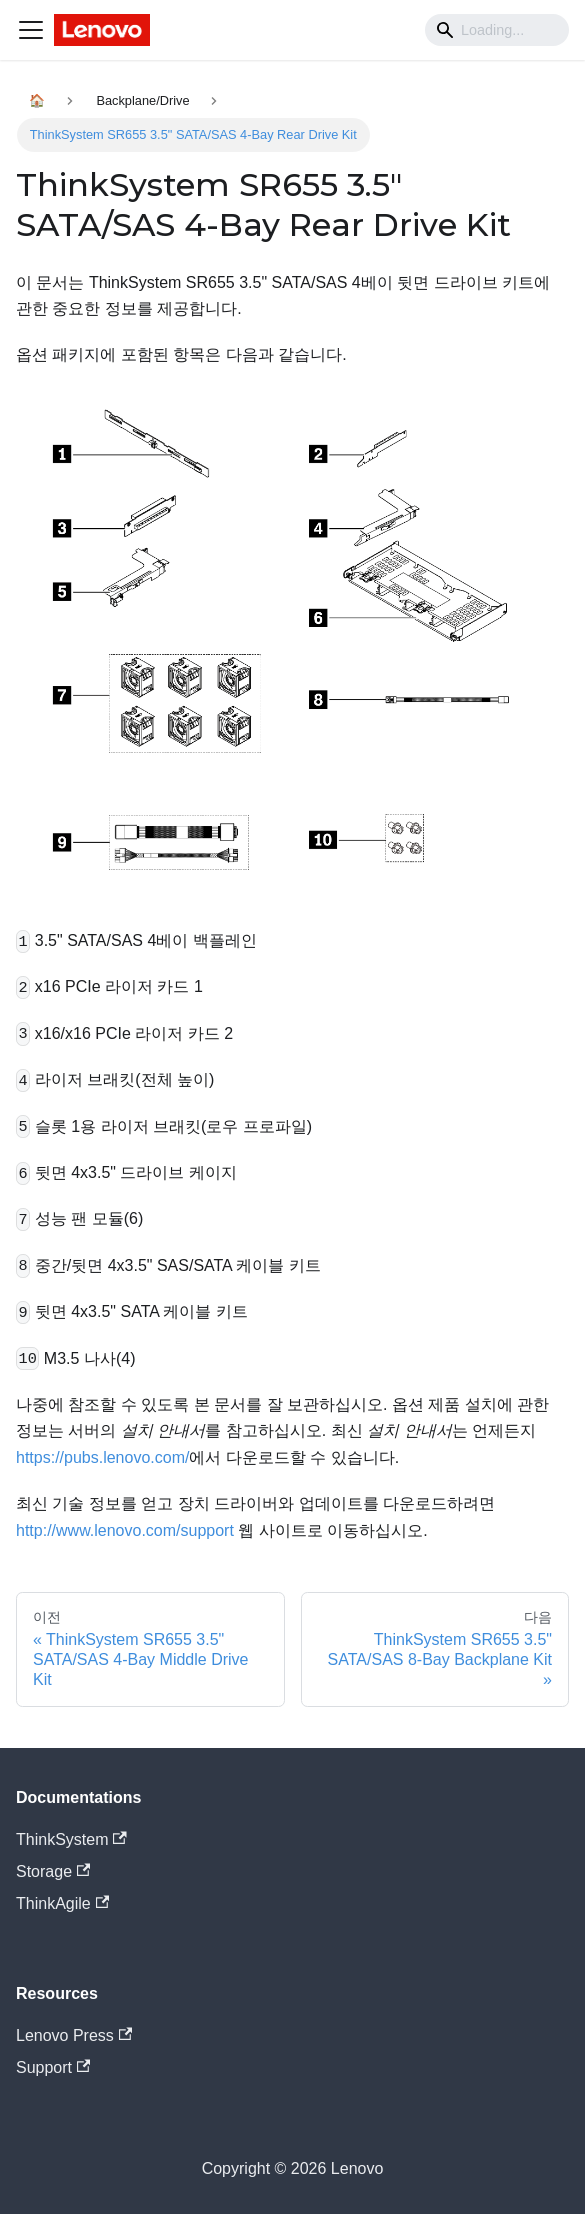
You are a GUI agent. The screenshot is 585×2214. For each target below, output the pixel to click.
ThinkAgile (62, 1903)
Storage (53, 1871)
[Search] (497, 30)
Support (53, 2067)
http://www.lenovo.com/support (125, 1530)
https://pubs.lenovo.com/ (102, 1457)
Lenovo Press (74, 2035)
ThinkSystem (71, 1839)
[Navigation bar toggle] (31, 30)
